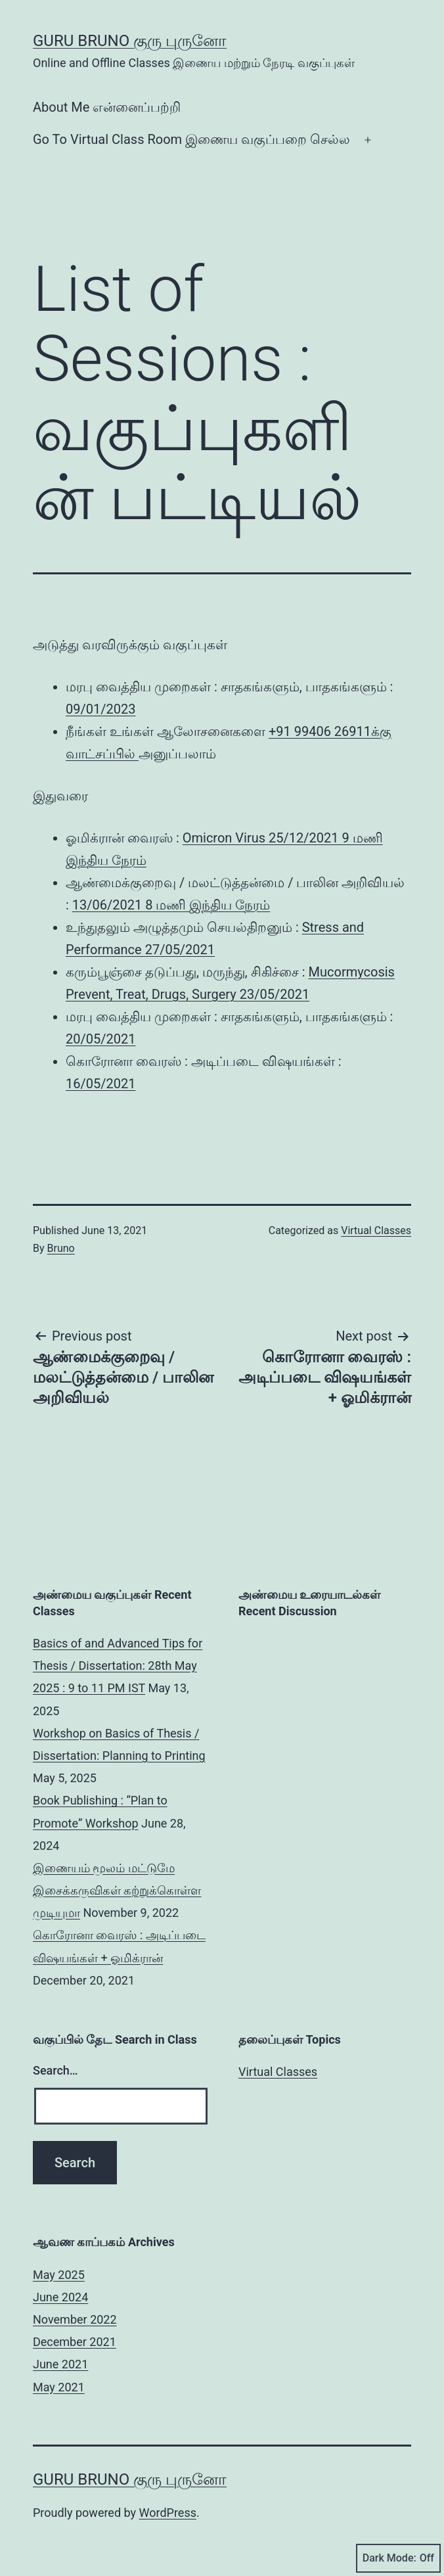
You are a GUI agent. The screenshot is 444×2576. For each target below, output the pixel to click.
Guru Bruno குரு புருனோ (130, 41)
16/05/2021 (100, 1084)
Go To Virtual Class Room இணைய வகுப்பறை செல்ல (191, 139)
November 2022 (75, 2319)
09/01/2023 (100, 709)
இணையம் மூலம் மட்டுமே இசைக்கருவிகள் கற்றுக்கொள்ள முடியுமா (117, 1890)
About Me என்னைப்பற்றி (107, 107)
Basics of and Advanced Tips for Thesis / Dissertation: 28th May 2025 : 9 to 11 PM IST (117, 1665)
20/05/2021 (100, 1039)
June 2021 (60, 2364)
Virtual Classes (376, 1230)
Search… (55, 2070)
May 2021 (59, 2387)
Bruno (61, 1248)
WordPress (167, 2512)
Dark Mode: (398, 2558)
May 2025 (59, 2275)
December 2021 (74, 2342)
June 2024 (60, 2297)
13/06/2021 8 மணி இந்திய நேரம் (171, 905)
